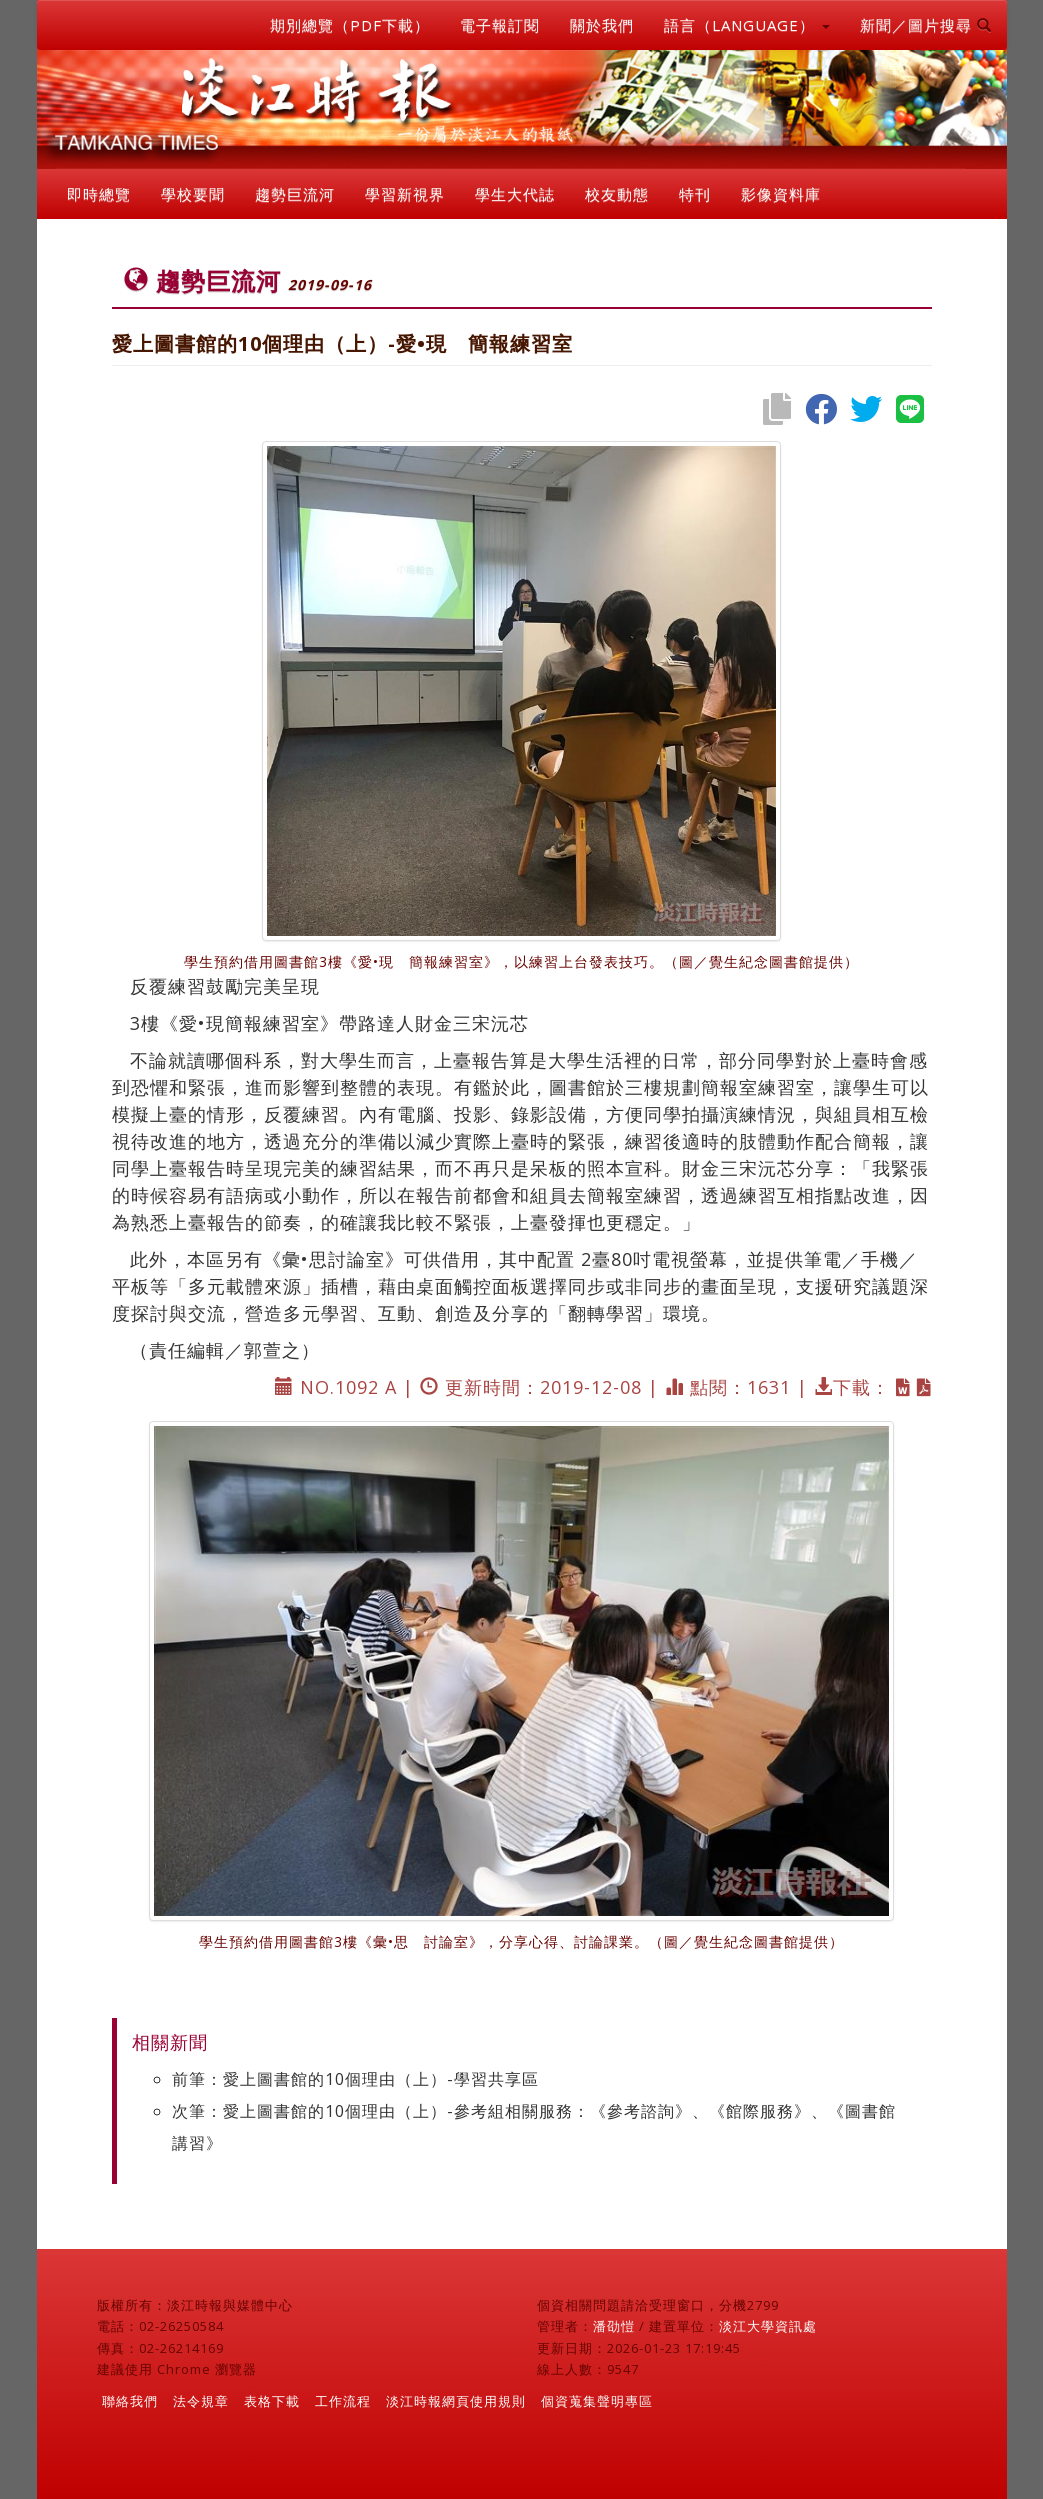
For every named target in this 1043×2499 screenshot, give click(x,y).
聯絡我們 (130, 2401)
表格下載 (272, 2401)
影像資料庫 (781, 194)
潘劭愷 (614, 2326)
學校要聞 (193, 194)
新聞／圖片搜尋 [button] (926, 25)
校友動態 (617, 194)
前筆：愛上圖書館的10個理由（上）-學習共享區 (355, 2079)
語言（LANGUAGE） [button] (747, 25)
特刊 (695, 194)
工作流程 (343, 2401)
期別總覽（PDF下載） (350, 25)
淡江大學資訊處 (768, 2326)
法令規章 (201, 2401)
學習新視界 (405, 194)
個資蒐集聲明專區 (597, 2401)
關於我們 (602, 25)
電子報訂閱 (500, 25)
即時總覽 (99, 194)
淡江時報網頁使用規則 (456, 2401)
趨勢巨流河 (295, 194)
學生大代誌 (515, 194)
